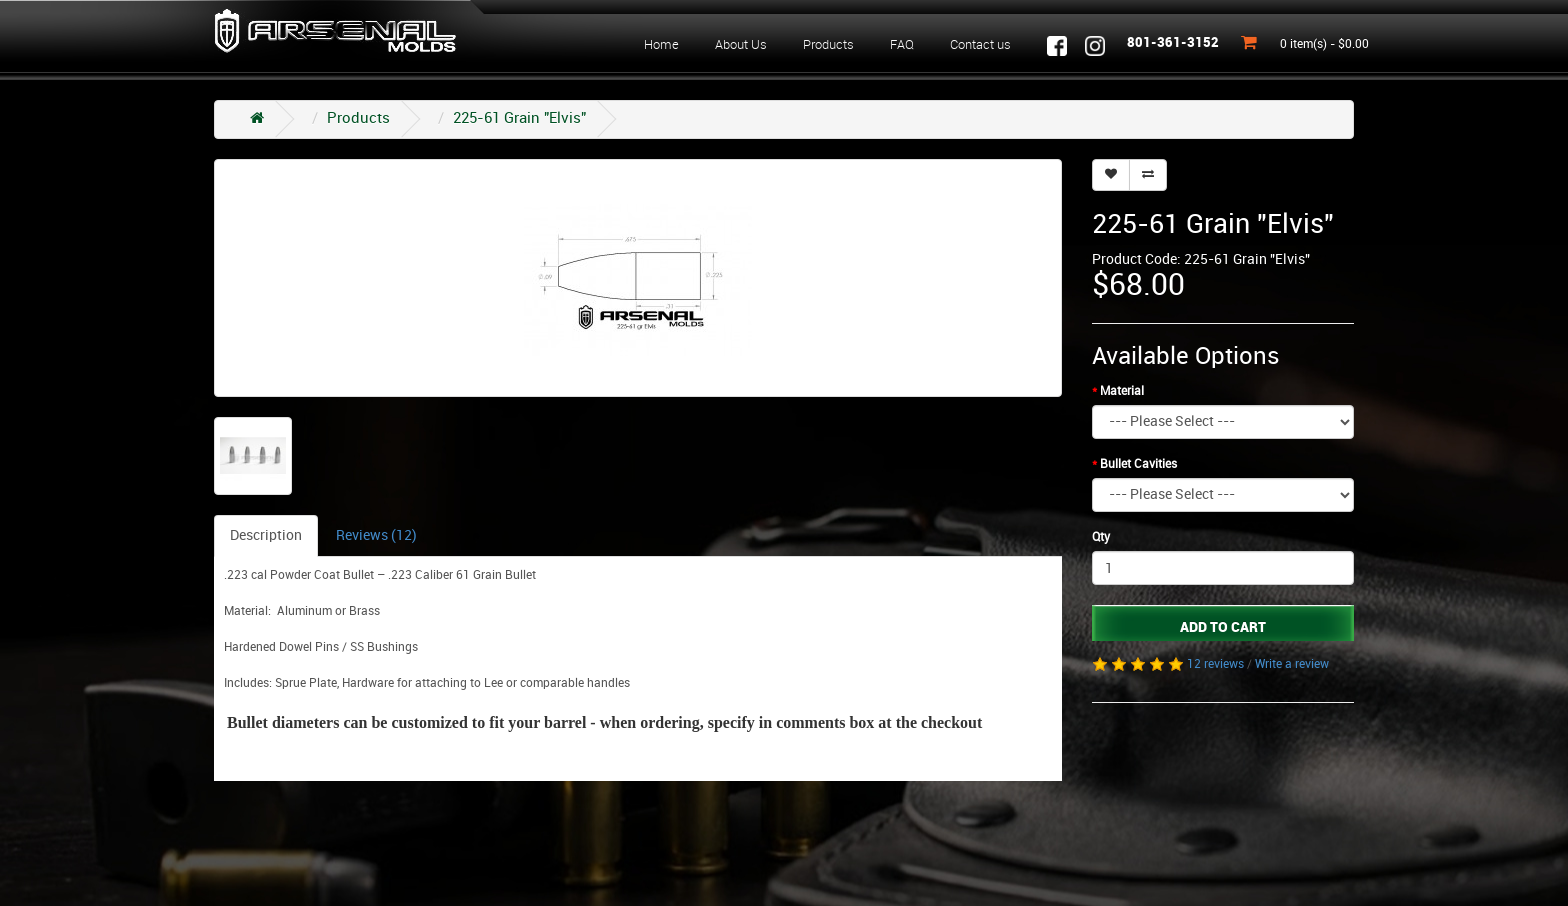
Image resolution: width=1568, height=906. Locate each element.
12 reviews (1215, 664)
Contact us (980, 45)
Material (1122, 391)
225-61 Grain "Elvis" (519, 119)
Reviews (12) (376, 535)
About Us (741, 45)
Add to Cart (1223, 627)
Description (266, 535)
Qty (1101, 537)
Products (828, 45)
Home (661, 45)
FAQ (902, 45)
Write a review (1292, 664)
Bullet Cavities (1138, 464)
